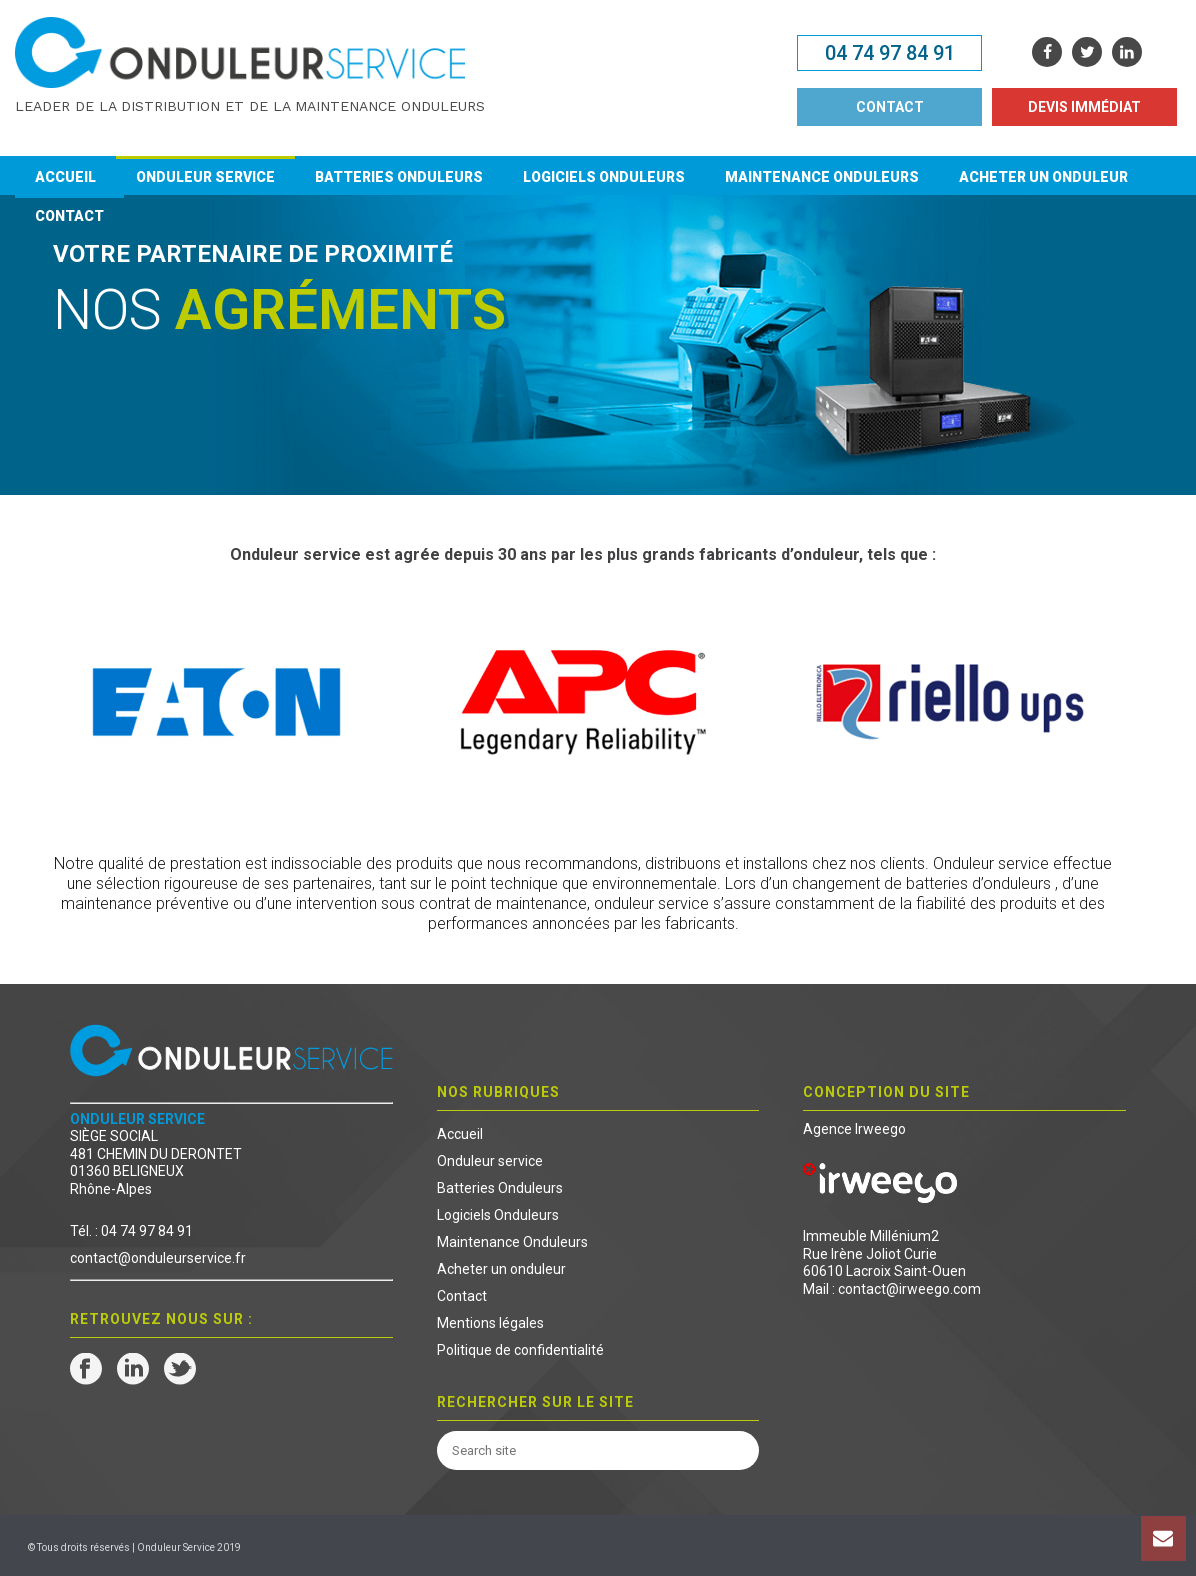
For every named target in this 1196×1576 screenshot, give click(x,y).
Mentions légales (490, 1323)
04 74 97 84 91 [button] (890, 53)
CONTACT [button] (890, 107)
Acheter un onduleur (1043, 177)
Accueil (65, 177)
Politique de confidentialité (520, 1350)
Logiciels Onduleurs (604, 177)
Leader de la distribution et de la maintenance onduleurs (250, 106)
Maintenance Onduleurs (822, 177)
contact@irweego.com (909, 1289)
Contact (69, 216)
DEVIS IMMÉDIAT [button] (1084, 107)
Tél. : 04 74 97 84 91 (131, 1231)
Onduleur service (205, 177)
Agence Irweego (854, 1129)
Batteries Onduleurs (399, 177)
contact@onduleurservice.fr (158, 1258)
